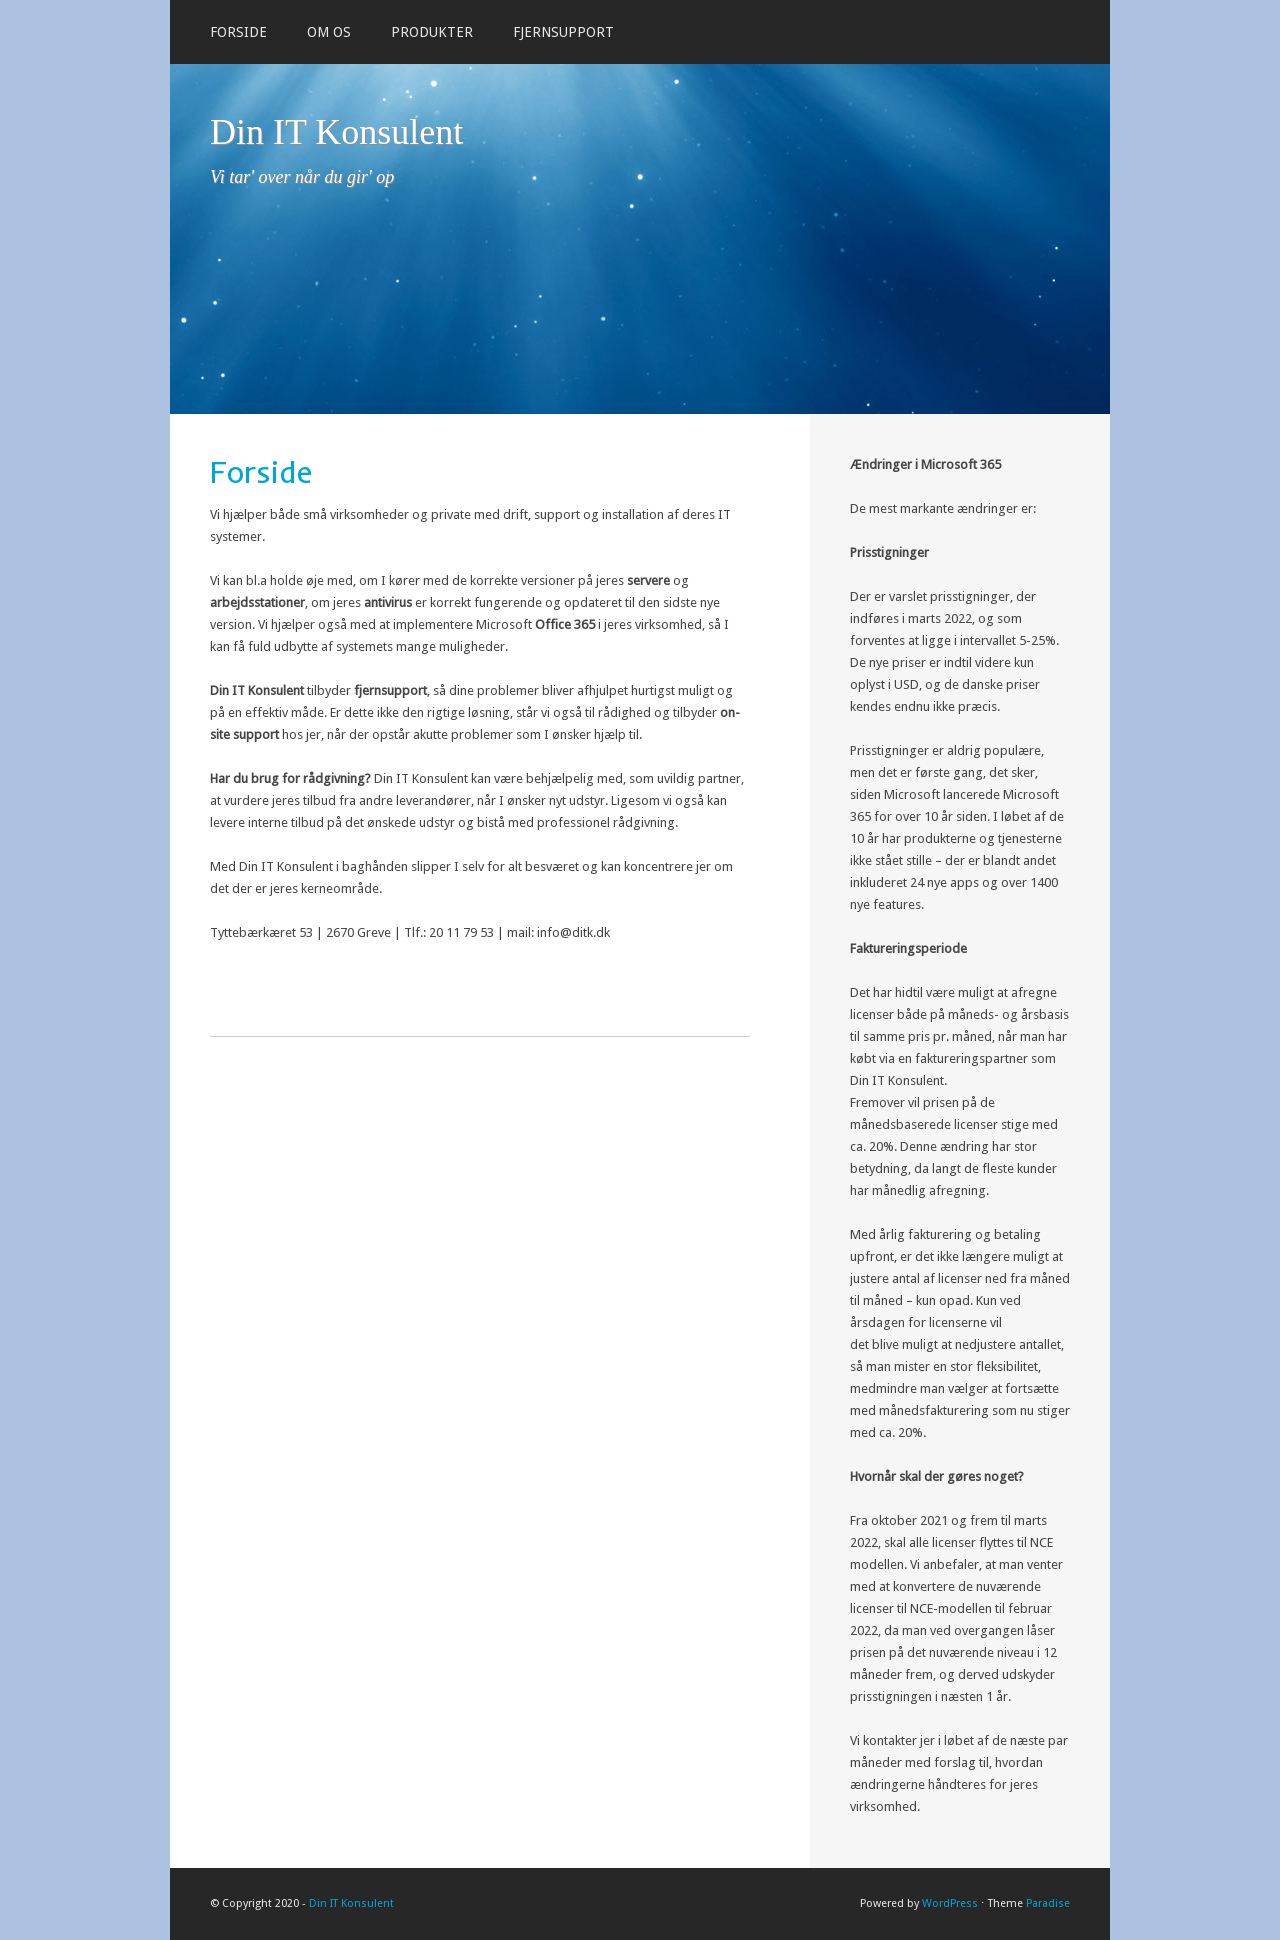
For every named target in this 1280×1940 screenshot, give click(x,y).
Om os (329, 32)
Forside (238, 32)
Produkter (432, 32)
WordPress (950, 1903)
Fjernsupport (563, 32)
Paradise (1048, 1903)
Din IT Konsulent (336, 132)
